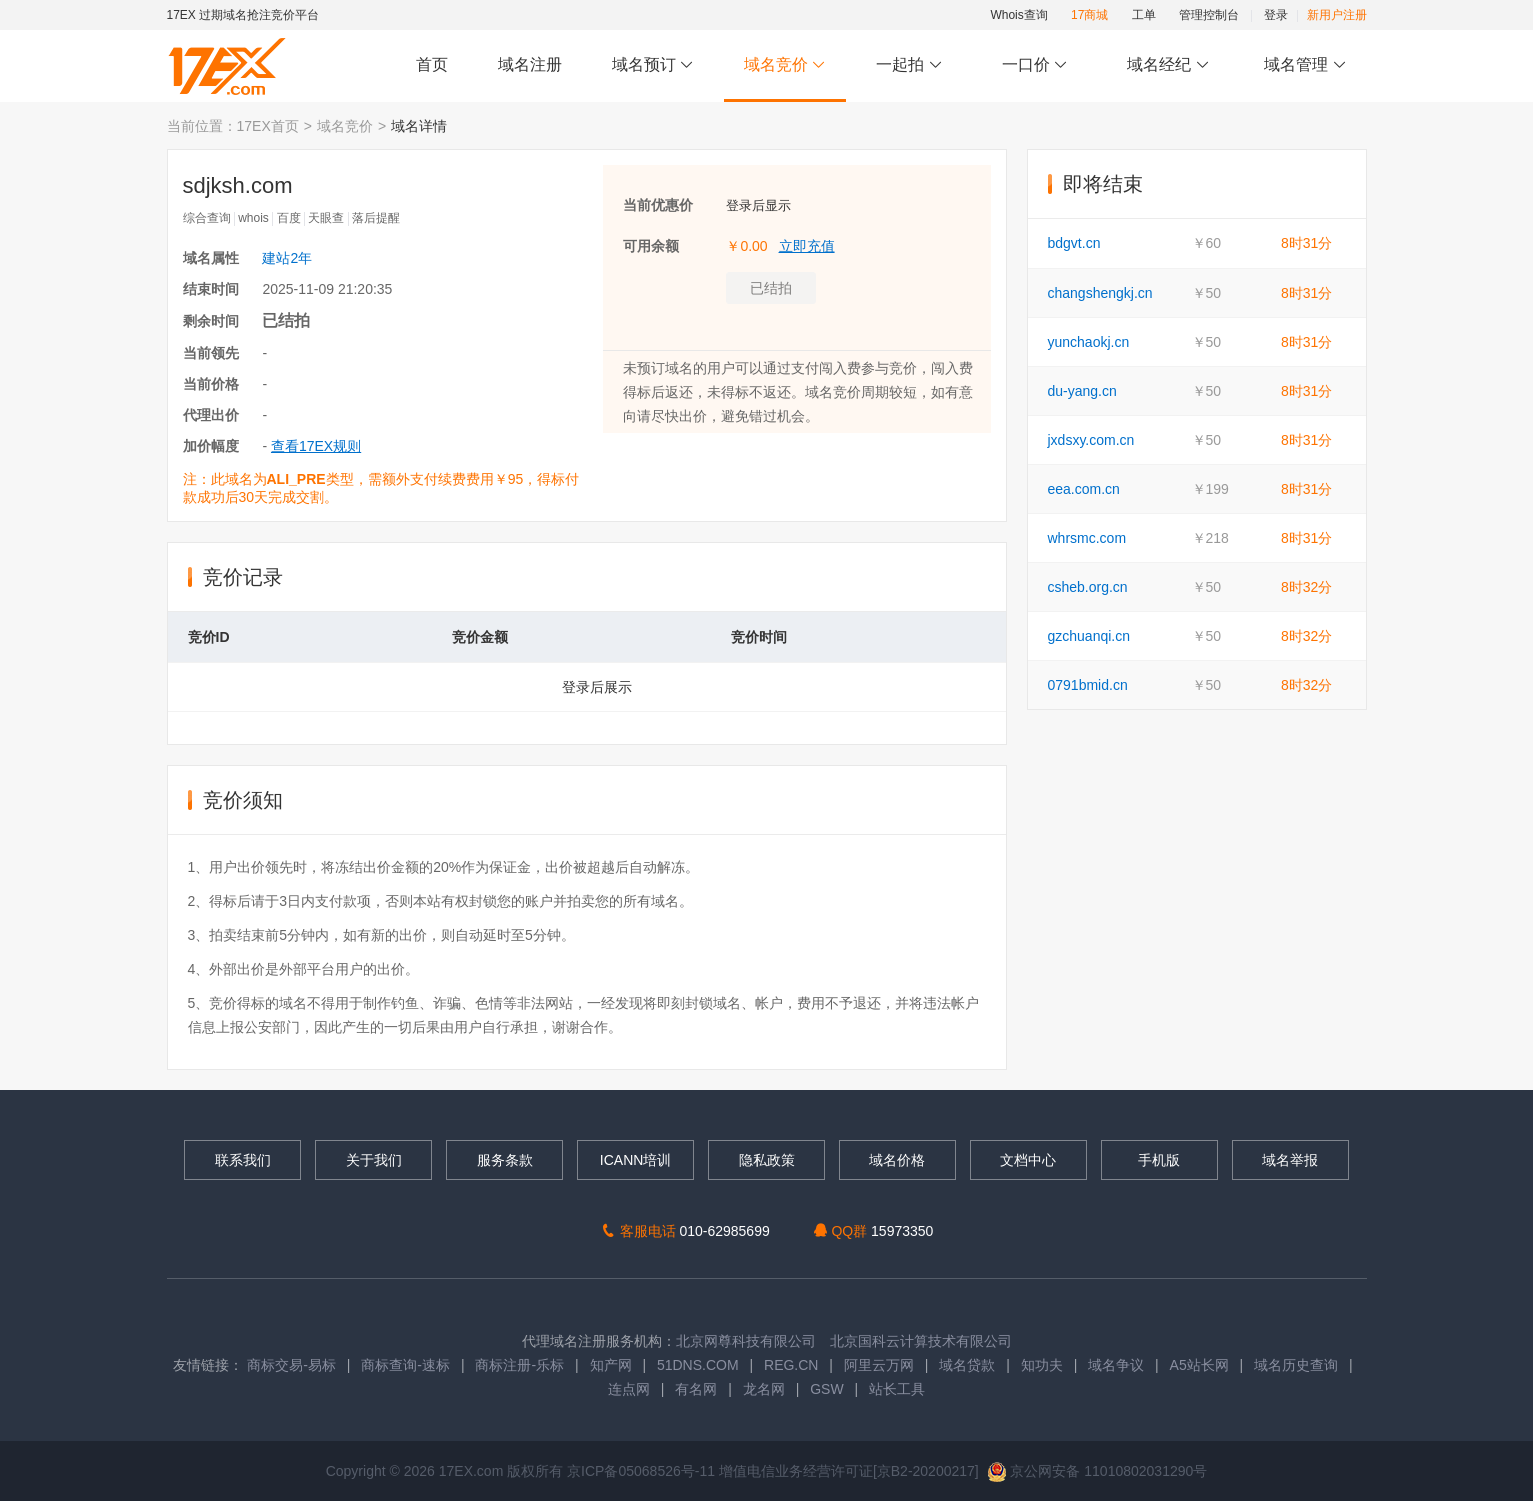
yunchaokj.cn (1089, 342)
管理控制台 (1209, 15)
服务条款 (505, 1160)
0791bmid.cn (1088, 685)
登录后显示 (758, 205)
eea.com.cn (1084, 489)
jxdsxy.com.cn (1091, 440)
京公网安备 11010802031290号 (1097, 1471)
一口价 (1034, 65)
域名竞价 (785, 65)
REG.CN (791, 1365)
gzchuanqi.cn (1089, 636)
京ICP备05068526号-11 (643, 1471)
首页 (432, 64)
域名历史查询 (1296, 1365)
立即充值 (807, 246)
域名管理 (1305, 65)
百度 (289, 218)
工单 (1144, 15)
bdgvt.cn (1074, 243)
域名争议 (1118, 1365)
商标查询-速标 (407, 1365)
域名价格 (897, 1160)
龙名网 (764, 1389)
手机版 (1159, 1160)
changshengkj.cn (1100, 293)
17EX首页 (268, 126)
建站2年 (287, 258)
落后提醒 (376, 218)
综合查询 (207, 218)
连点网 (629, 1389)
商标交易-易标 (291, 1365)
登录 (1276, 15)
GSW (826, 1389)
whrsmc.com (1087, 538)
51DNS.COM (698, 1365)
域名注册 (530, 64)
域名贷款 (967, 1365)
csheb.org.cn (1088, 587)
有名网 (696, 1389)
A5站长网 (1199, 1365)
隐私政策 (767, 1160)
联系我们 (243, 1160)
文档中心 (1028, 1160)
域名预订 (653, 65)
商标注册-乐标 (519, 1365)
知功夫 (1042, 1365)
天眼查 (326, 218)
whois (253, 218)
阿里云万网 (879, 1365)
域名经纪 (1168, 65)
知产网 (611, 1365)
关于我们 (374, 1160)
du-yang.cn (1082, 391)
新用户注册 (1337, 15)
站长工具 (897, 1389)
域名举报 (1290, 1160)
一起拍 (911, 65)
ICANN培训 (636, 1160)
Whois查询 (1018, 15)
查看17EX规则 (316, 446)
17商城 (1089, 15)
